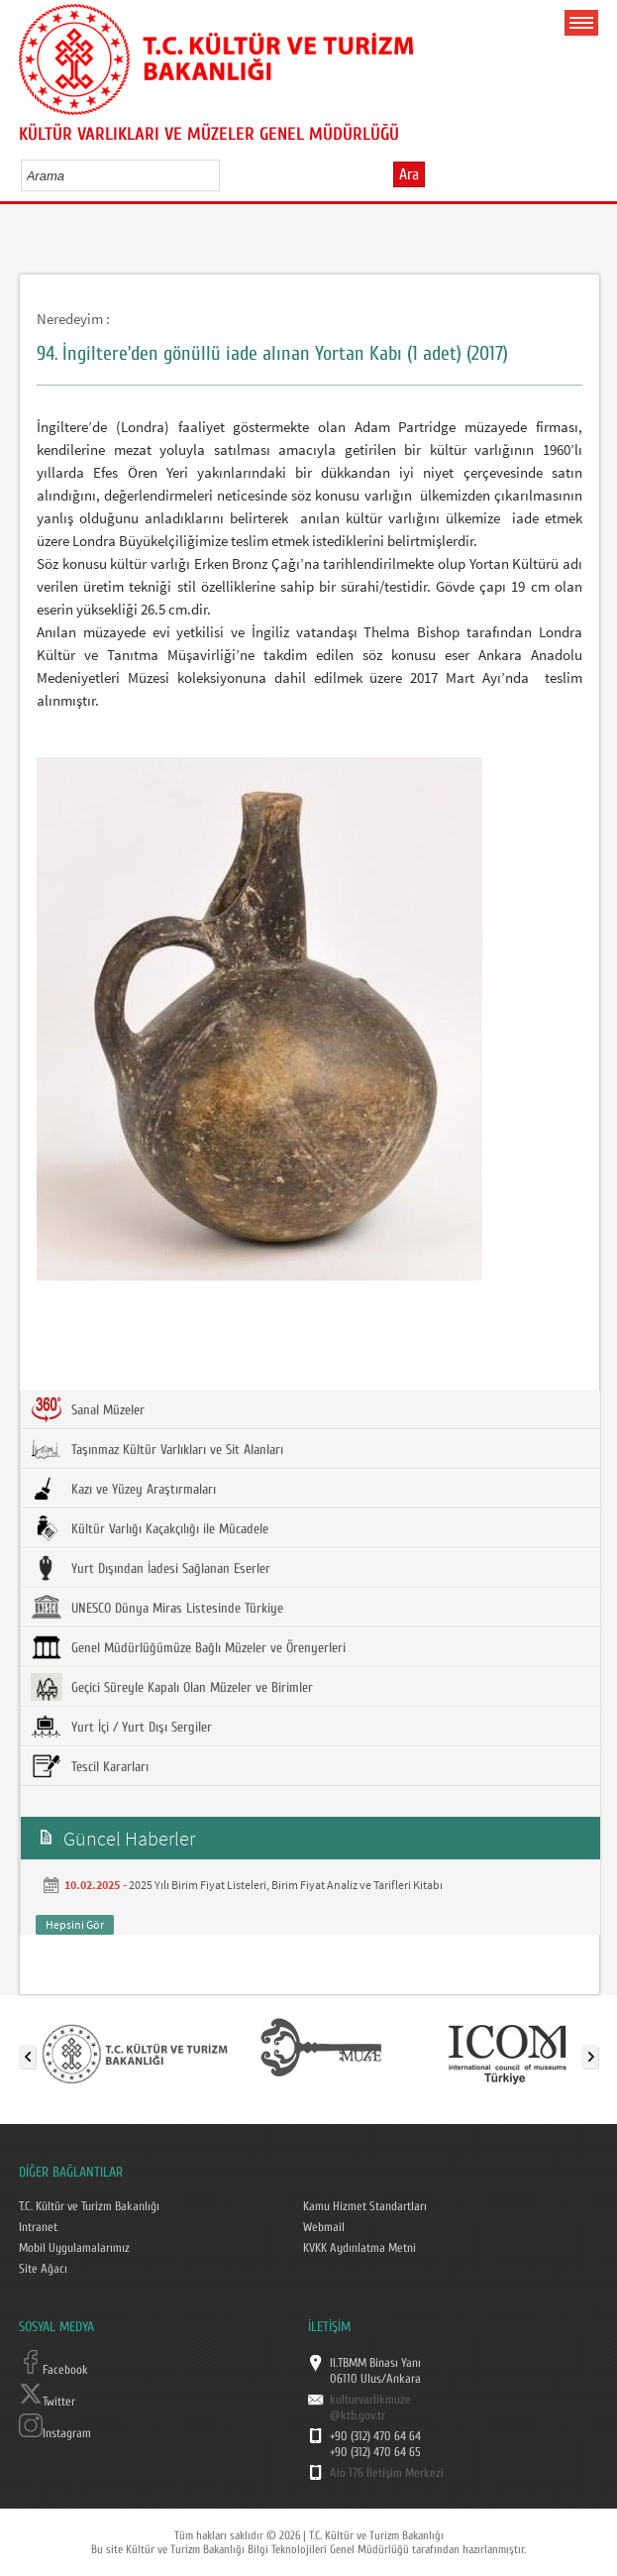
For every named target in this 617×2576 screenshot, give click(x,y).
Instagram (55, 2433)
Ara (409, 174)
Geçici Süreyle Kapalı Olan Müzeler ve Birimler (172, 1687)
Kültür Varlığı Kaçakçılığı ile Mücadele (149, 1528)
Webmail (324, 2227)
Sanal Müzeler (88, 1409)
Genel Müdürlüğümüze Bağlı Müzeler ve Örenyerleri (188, 1647)
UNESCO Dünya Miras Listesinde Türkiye (157, 1608)
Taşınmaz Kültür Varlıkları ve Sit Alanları (157, 1449)
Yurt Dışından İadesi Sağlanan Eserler (150, 1568)
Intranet (38, 2227)
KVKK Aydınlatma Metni (359, 2248)
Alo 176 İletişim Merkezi (387, 2473)
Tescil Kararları (90, 1766)
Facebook (53, 2370)
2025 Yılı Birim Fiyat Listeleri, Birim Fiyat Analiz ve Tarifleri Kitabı (286, 1884)
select (225, 175)
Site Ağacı (43, 2269)
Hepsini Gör (75, 1924)
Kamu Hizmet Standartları (365, 2206)
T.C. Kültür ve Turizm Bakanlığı (89, 2206)
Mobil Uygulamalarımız (74, 2248)
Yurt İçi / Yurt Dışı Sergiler (121, 1726)
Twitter (47, 2401)
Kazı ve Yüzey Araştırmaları (123, 1489)
